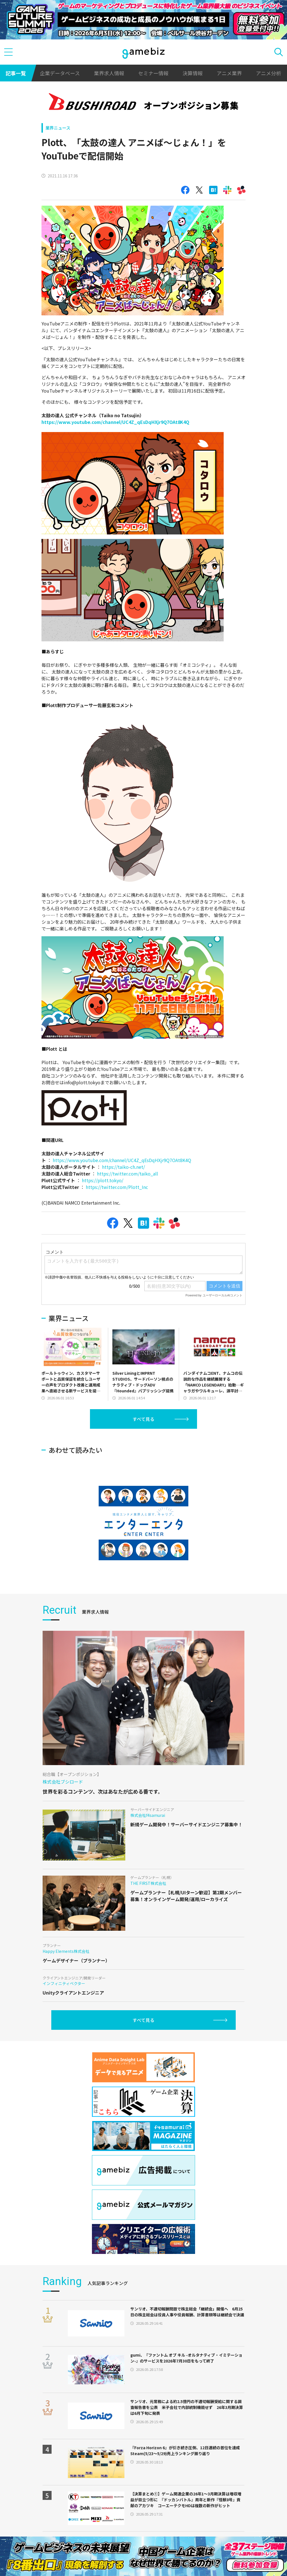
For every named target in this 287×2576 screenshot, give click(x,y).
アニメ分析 (268, 73)
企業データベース (60, 73)
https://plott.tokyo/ (102, 1180)
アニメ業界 (229, 73)
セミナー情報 (153, 73)
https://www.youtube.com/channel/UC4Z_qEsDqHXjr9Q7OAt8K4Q (115, 422)
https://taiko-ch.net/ (123, 1166)
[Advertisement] (83, 1444)
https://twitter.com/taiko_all (127, 1173)
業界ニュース (57, 128)
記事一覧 (16, 73)
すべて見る (143, 1419)
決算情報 (192, 73)
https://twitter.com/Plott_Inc (117, 1187)
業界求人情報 (109, 73)
